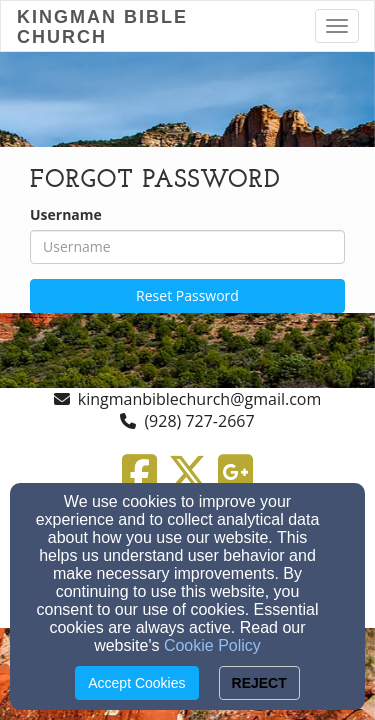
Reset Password (187, 295)
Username (66, 214)
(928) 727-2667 (199, 421)
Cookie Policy (212, 645)
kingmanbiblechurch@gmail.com (200, 399)
